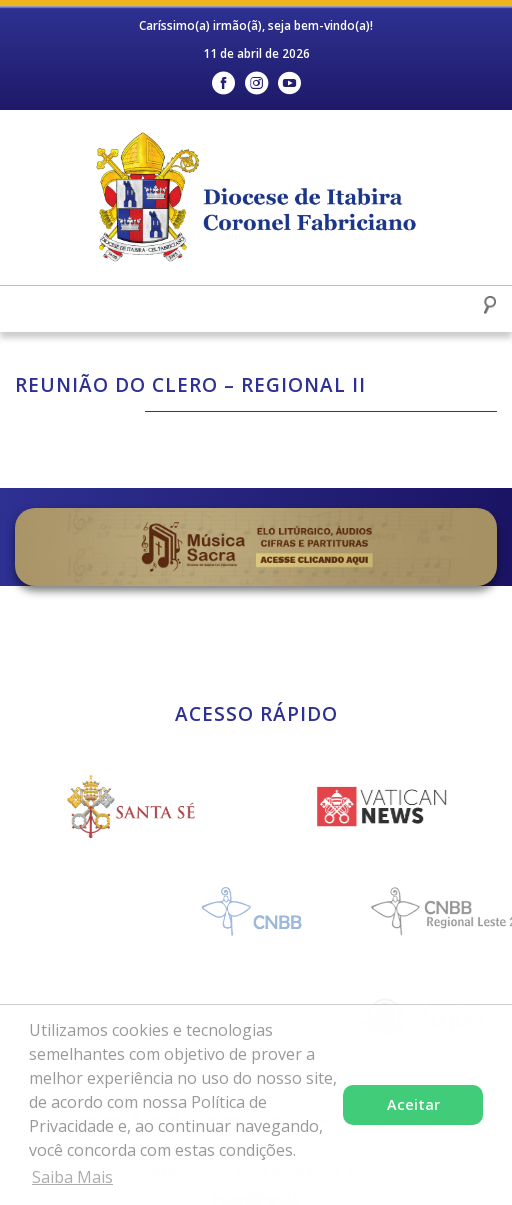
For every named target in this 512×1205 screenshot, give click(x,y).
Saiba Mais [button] (72, 1177)
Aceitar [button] (413, 1104)
